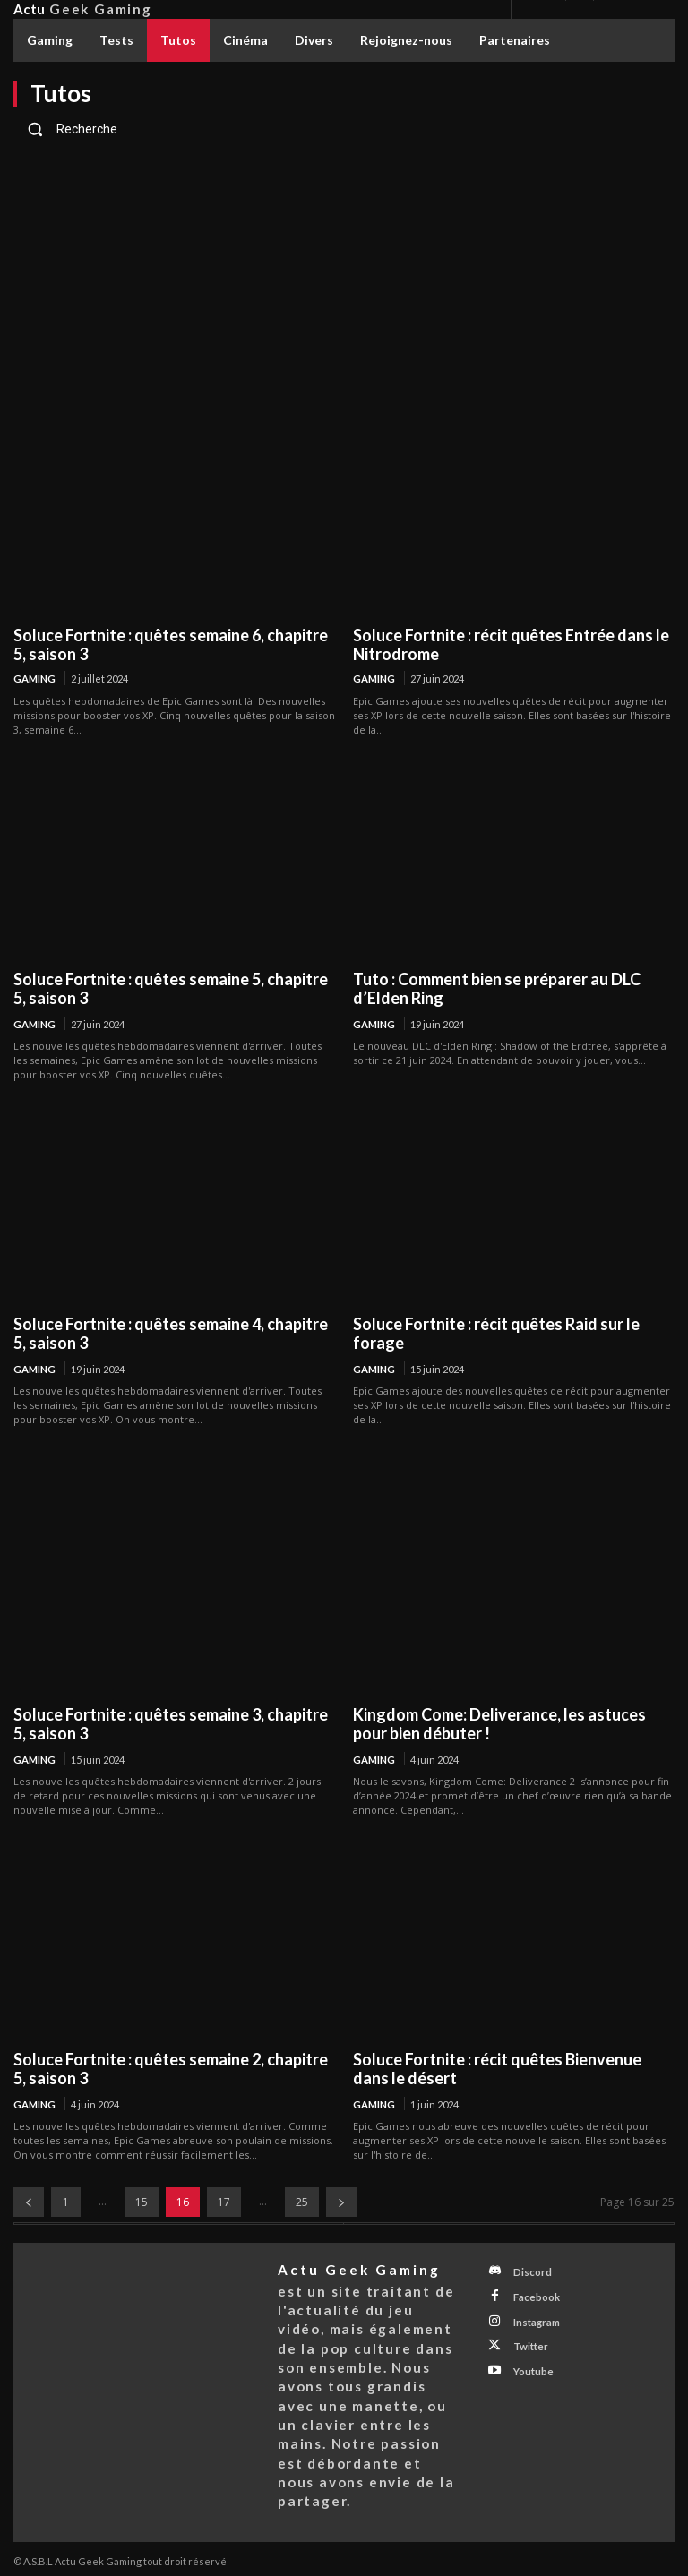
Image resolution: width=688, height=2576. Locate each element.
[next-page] (341, 2201)
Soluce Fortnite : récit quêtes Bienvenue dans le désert (497, 2067)
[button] (343, 128)
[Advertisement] (344, 284)
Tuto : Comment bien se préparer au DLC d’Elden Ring (497, 988)
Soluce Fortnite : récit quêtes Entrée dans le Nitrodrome (511, 643)
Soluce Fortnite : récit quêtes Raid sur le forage (496, 1333)
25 (302, 2201)
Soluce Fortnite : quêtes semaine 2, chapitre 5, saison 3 (170, 2067)
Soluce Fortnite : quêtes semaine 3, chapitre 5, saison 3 (170, 1723)
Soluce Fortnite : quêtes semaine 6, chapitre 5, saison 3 (170, 643)
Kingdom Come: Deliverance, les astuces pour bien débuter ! (499, 1723)
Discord (530, 2270)
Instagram (534, 2317)
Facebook (533, 2293)
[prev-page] (28, 2201)
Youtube (530, 2364)
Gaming (34, 678)
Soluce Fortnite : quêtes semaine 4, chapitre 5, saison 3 (170, 1333)
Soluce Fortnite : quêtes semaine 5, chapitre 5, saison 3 (170, 988)
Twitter (528, 2340)
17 (224, 2201)
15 (141, 2201)
